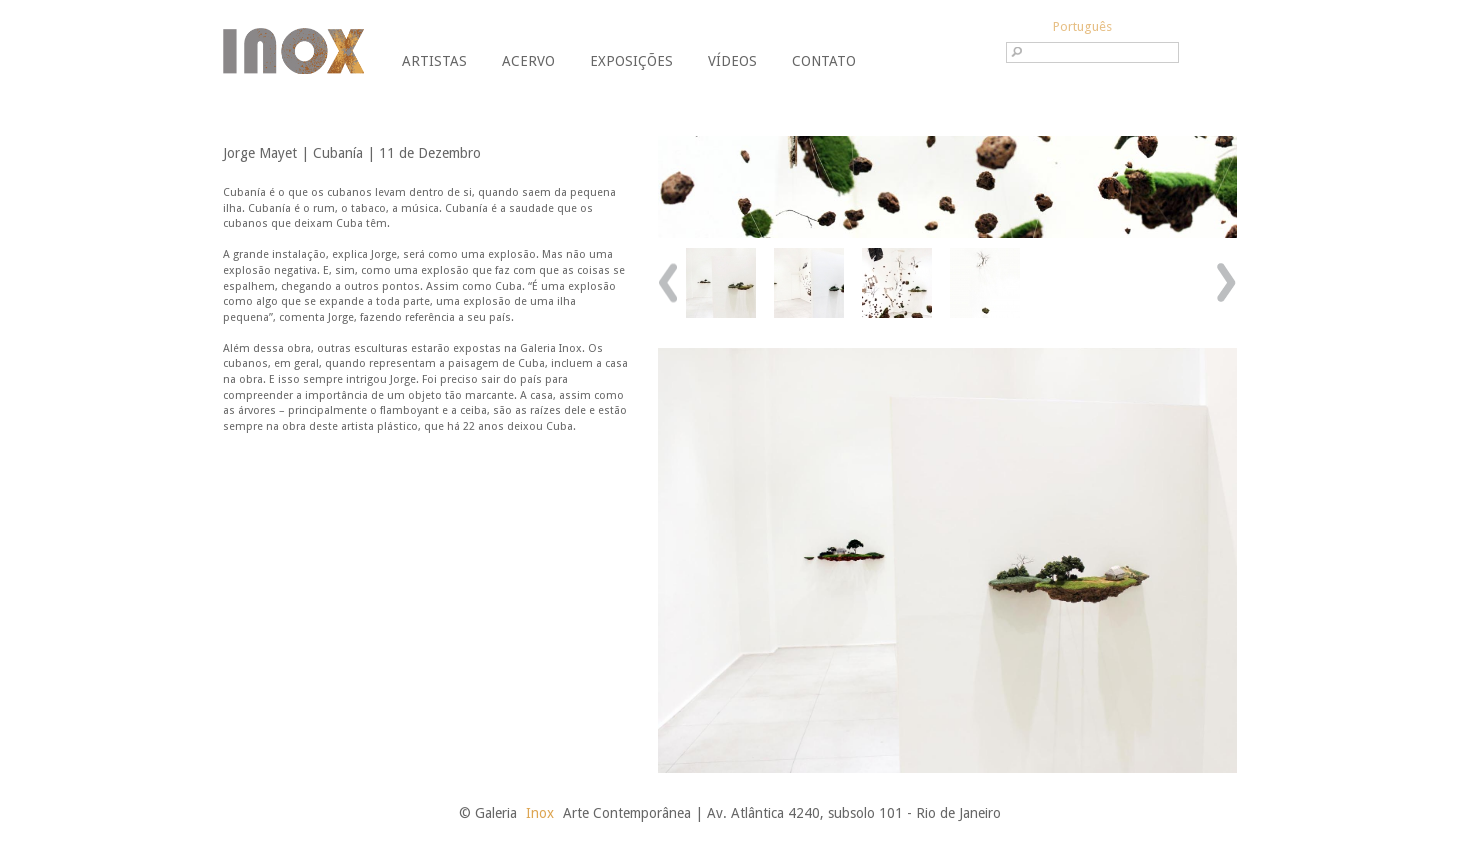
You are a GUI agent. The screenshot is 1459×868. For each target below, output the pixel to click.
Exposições (631, 61)
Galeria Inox (293, 51)
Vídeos (732, 61)
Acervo (528, 61)
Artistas (434, 61)
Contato (824, 61)
